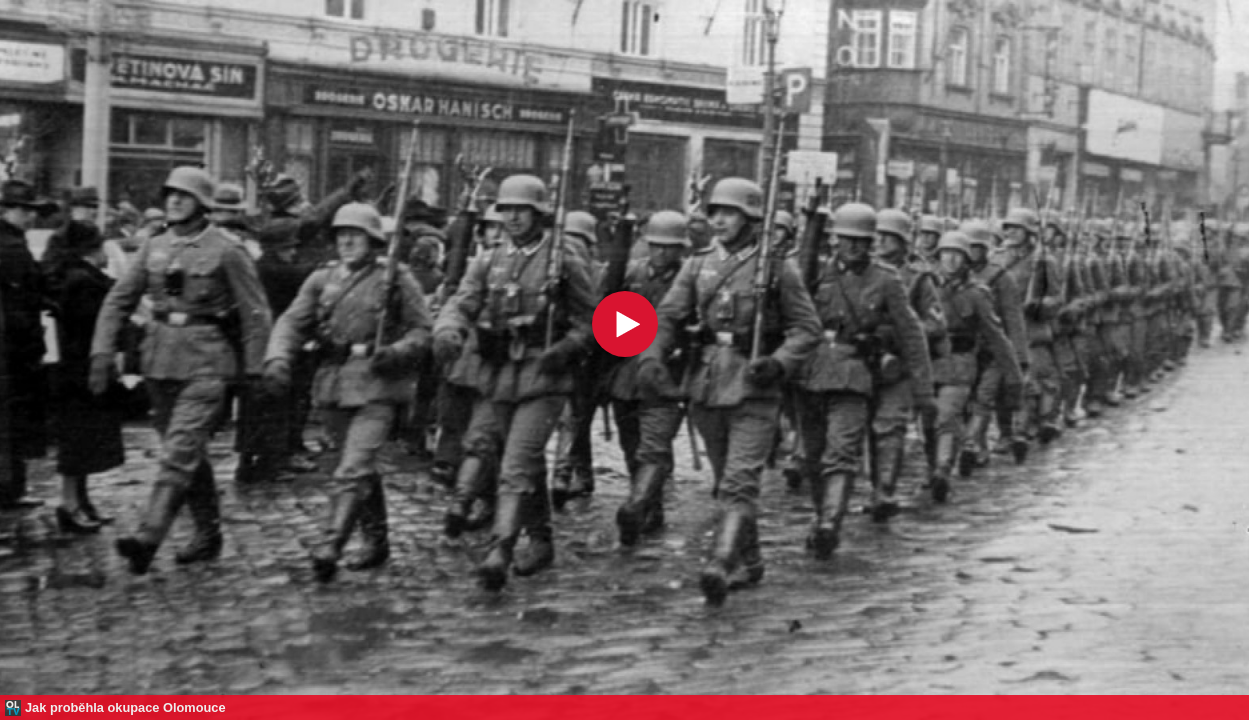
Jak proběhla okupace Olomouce (125, 707)
